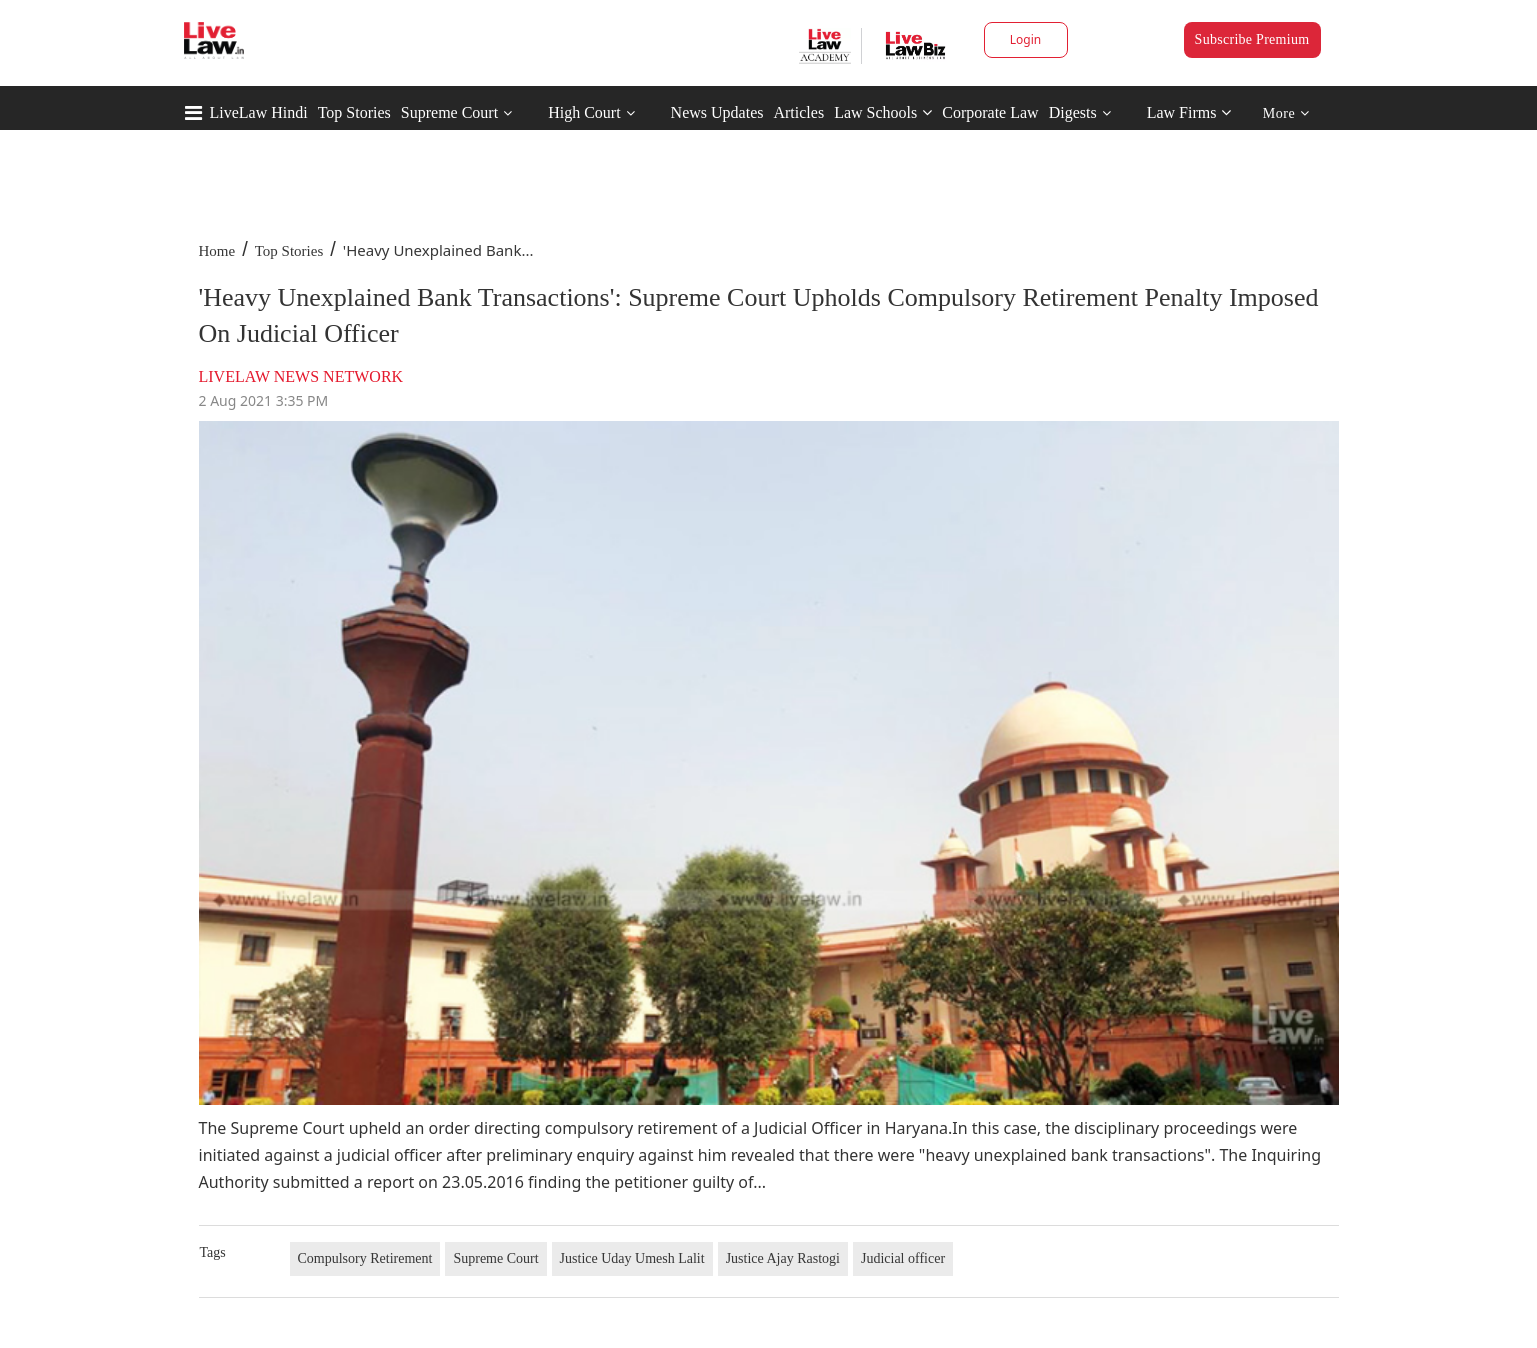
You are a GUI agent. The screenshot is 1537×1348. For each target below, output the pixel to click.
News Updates (717, 112)
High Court (584, 112)
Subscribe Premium (1252, 39)
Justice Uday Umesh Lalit (632, 1258)
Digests (1073, 112)
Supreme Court (449, 112)
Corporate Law (990, 112)
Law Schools (883, 112)
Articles (798, 112)
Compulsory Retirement (365, 1258)
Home (217, 251)
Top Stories (354, 112)
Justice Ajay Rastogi (783, 1258)
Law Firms (1189, 112)
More (1286, 113)
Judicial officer (903, 1258)
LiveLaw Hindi (259, 112)
